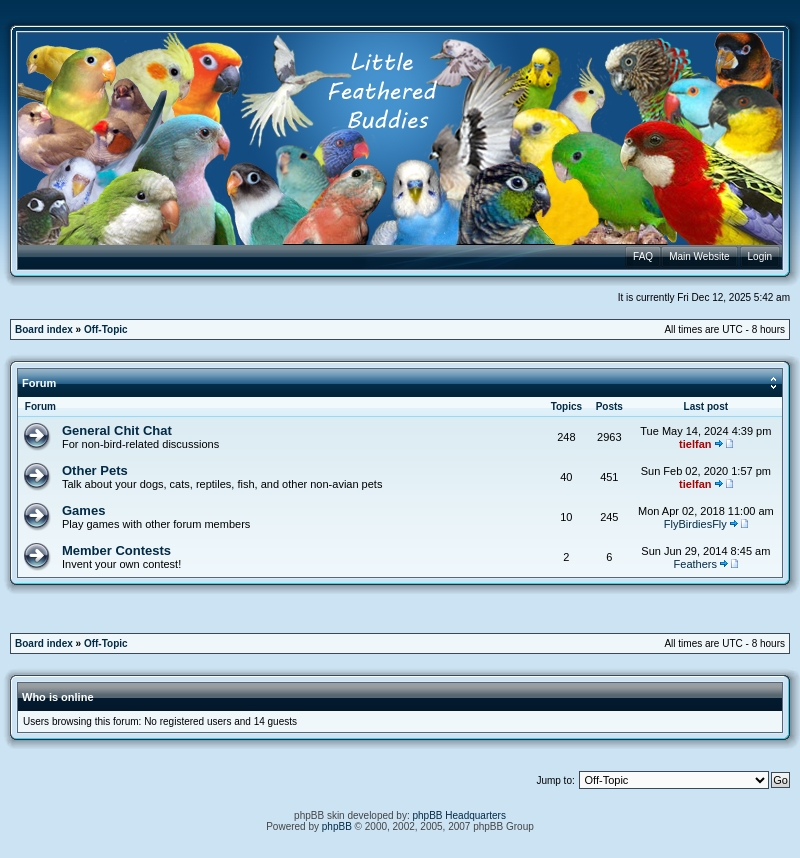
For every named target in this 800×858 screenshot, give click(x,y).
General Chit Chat (117, 430)
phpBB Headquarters (459, 815)
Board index (44, 329)
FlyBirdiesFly (695, 524)
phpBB (337, 826)
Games (83, 510)
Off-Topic (106, 329)
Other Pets (95, 470)
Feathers (695, 564)
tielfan (695, 444)
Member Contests (116, 550)
